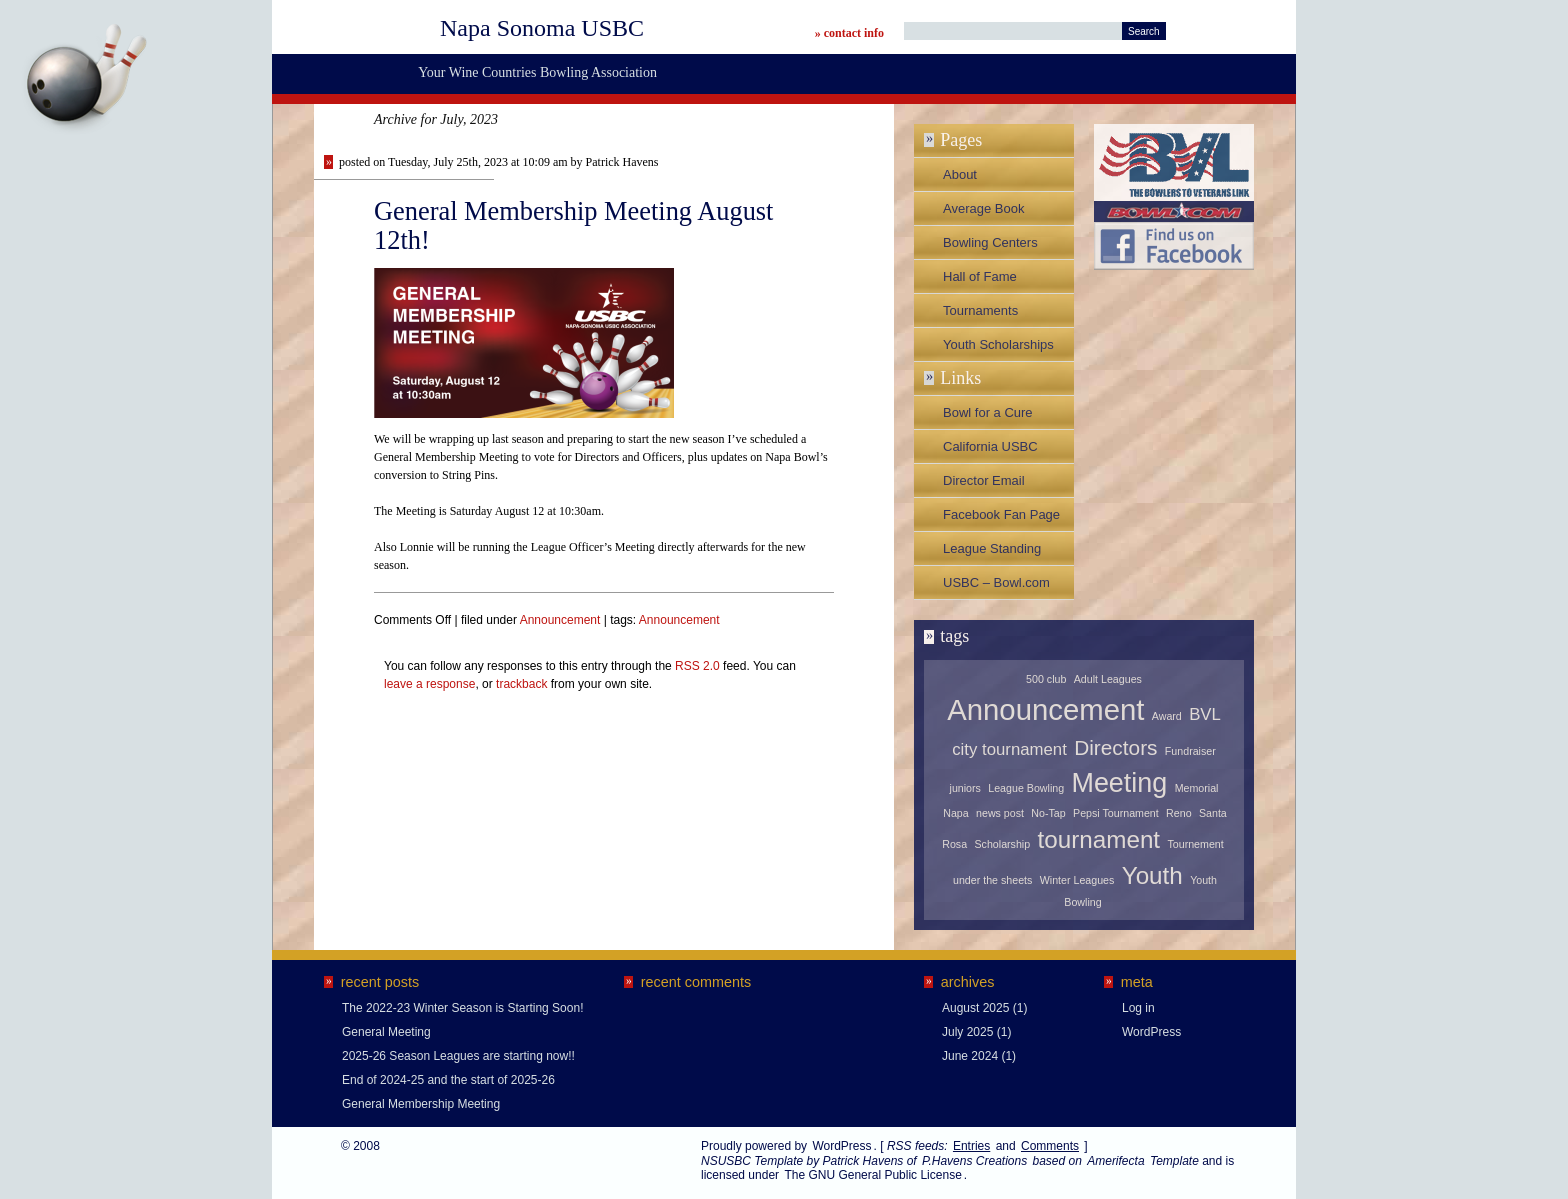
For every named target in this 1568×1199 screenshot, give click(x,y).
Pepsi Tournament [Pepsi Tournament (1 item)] (1116, 813)
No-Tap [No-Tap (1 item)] (1048, 813)
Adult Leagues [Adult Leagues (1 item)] (1108, 679)
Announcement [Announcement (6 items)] (1045, 709)
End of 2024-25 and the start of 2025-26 (448, 1080)
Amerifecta (1115, 1161)
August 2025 (975, 1008)
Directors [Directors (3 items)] (1115, 747)
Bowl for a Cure (988, 412)
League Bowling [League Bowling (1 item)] (1026, 788)
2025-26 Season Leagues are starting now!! (458, 1056)
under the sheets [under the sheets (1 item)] (992, 880)
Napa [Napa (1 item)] (955, 813)
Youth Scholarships (998, 344)
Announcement (560, 620)
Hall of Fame (980, 276)
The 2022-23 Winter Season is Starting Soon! (462, 1008)
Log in (1138, 1008)
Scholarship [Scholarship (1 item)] (1002, 844)
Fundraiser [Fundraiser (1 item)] (1190, 751)
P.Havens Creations (974, 1161)
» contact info (849, 33)
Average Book (983, 208)
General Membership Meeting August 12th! (573, 225)
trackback (521, 684)
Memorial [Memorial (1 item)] (1197, 788)
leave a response (429, 684)
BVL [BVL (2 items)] (1205, 714)
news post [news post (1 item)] (1000, 813)
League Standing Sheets (992, 553)
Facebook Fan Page (1001, 514)
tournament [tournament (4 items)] (1099, 839)
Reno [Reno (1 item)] (1178, 813)
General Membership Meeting (421, 1104)
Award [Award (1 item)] (1167, 716)
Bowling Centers (990, 242)
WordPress (1151, 1032)
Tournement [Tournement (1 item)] (1195, 844)
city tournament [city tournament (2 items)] (1009, 749)
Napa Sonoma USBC (542, 28)
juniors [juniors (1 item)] (965, 788)
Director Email (984, 480)
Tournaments (980, 310)
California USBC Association (990, 451)
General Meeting (386, 1032)
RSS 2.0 (697, 666)
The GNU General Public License (872, 1175)
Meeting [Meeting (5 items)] (1119, 783)
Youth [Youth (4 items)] (1152, 875)
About (960, 174)
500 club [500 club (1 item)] (1046, 679)
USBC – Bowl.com (996, 582)
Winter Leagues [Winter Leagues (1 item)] (1077, 880)
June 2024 (970, 1056)
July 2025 (967, 1032)
